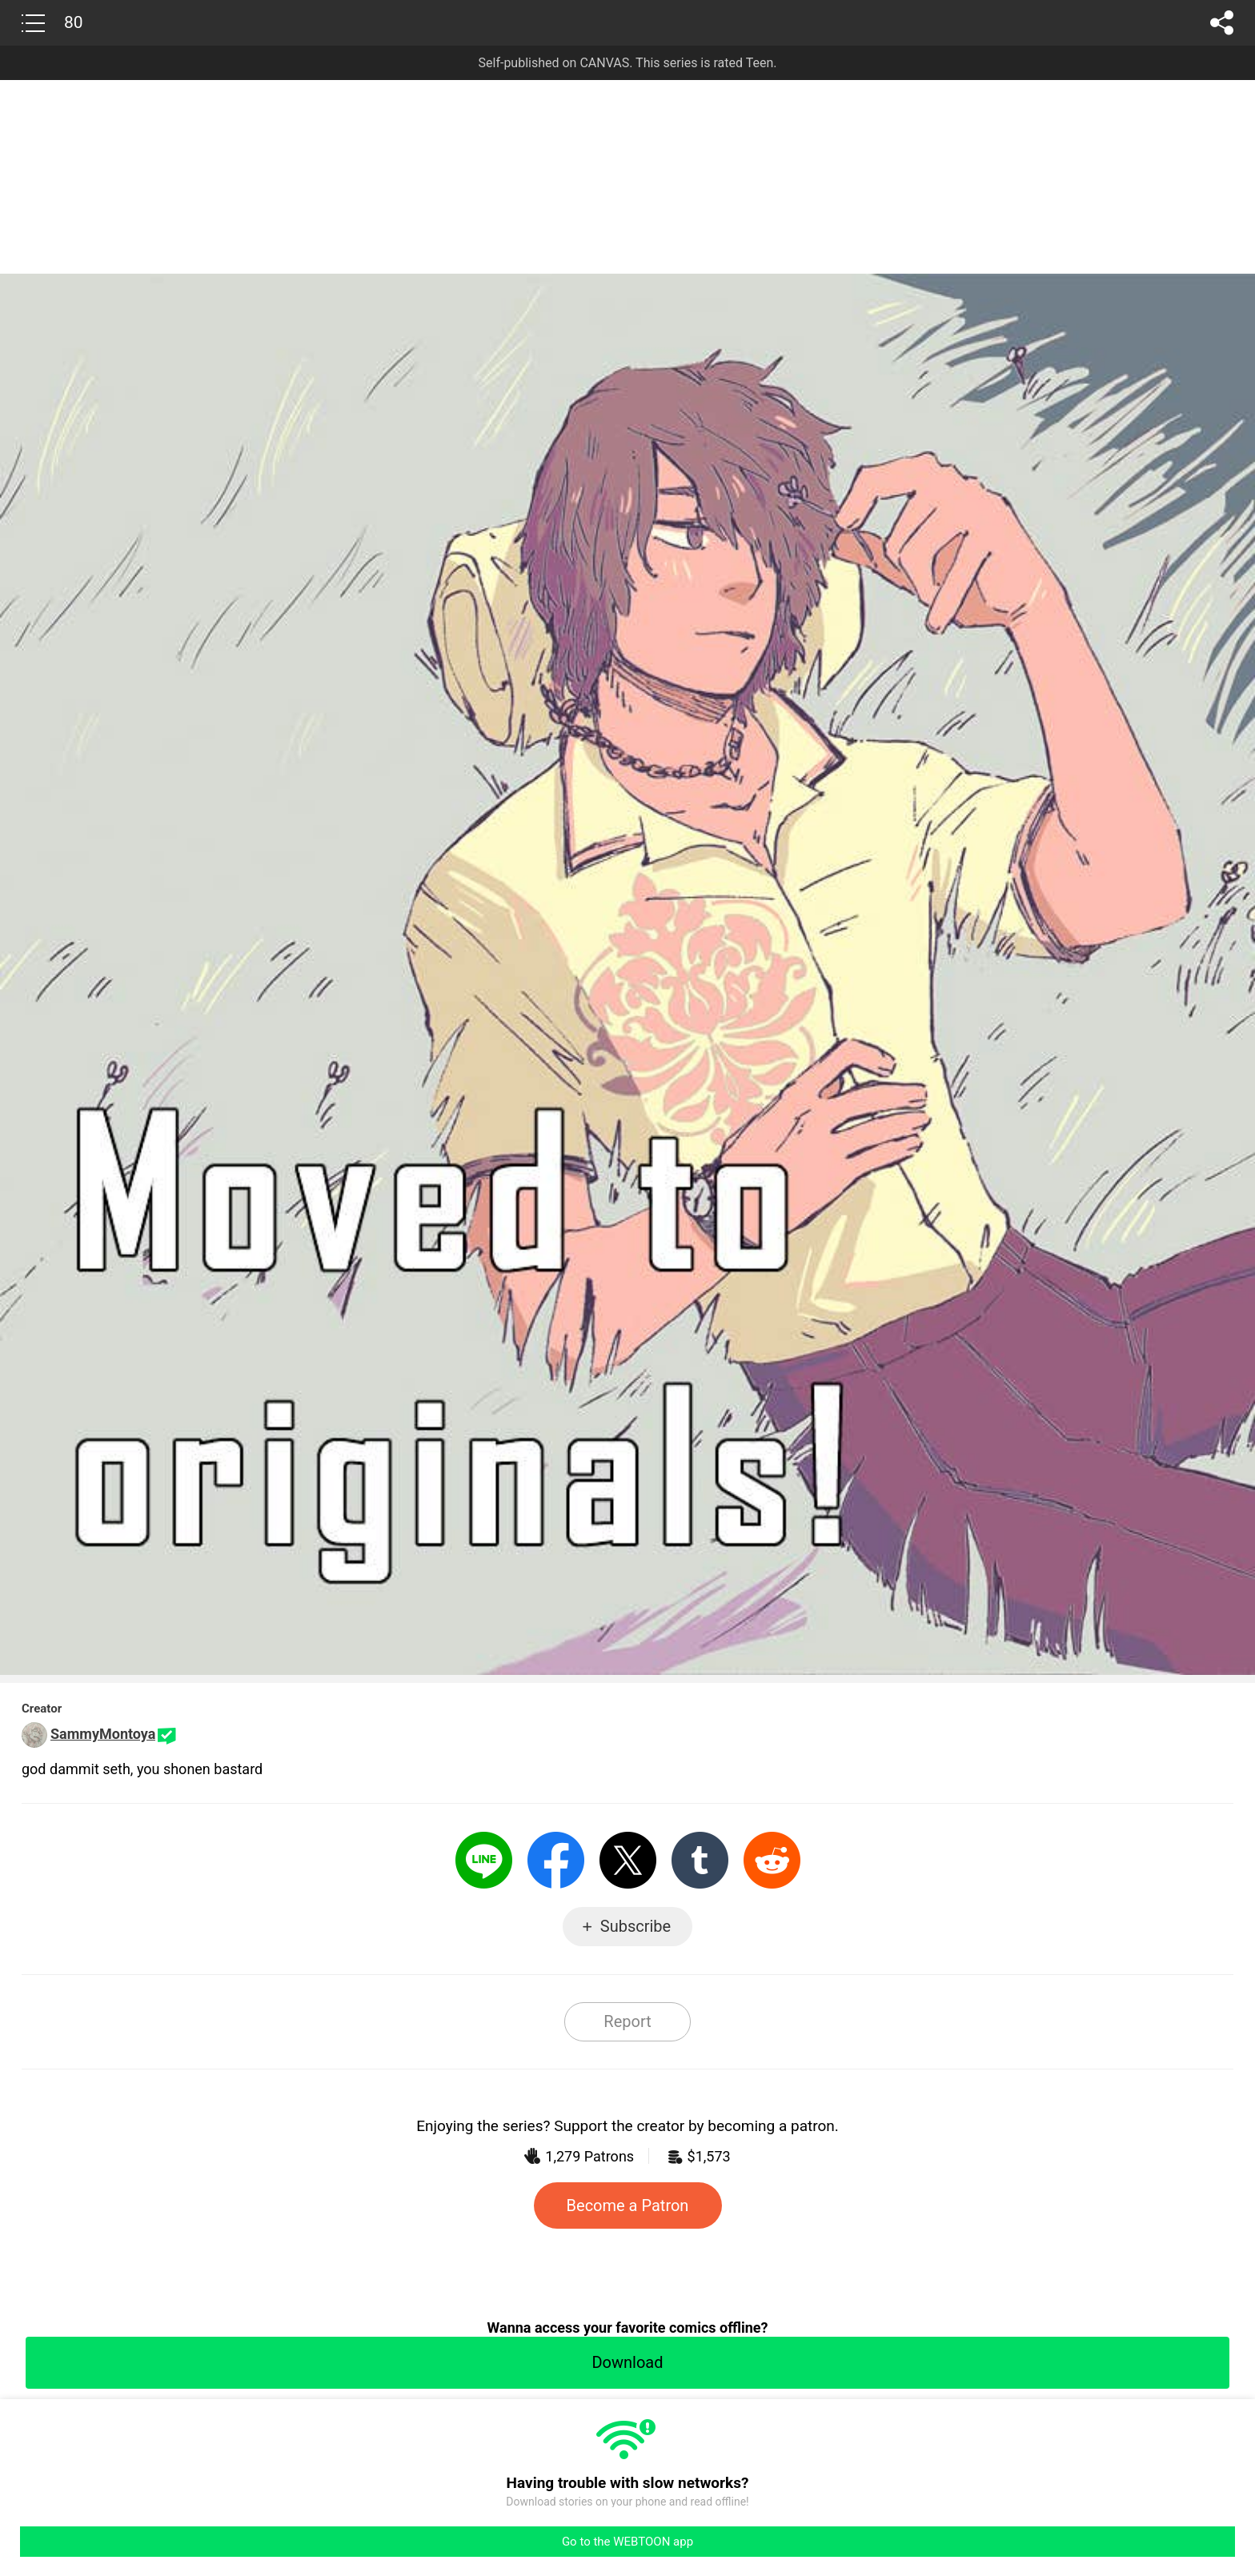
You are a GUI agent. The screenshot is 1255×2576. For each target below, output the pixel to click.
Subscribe (635, 1926)
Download (627, 2362)
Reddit (772, 1860)
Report (627, 2021)
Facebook (555, 1860)
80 (73, 22)
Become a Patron (628, 2205)
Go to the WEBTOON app (627, 2541)
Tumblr (700, 1860)
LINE (483, 1860)
